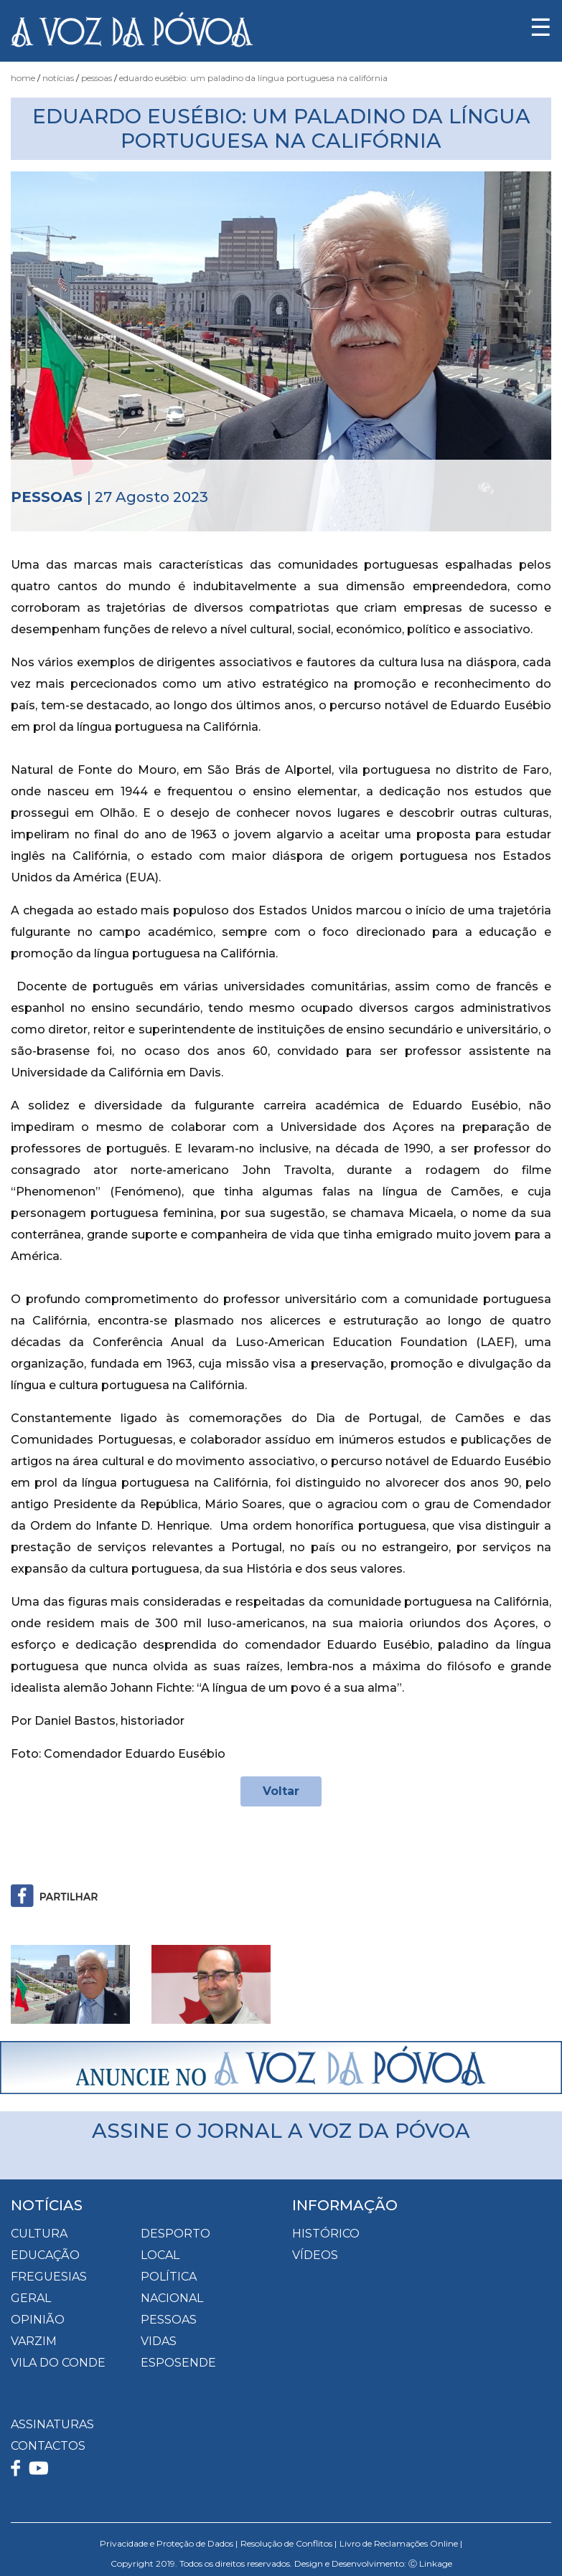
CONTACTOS (48, 2446)
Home (23, 77)
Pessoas (96, 77)
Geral (31, 2298)
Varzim (34, 2341)
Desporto (175, 2233)
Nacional (172, 2298)
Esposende (178, 2362)
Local (160, 2255)
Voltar (281, 1791)
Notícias (58, 77)
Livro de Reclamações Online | (400, 2543)
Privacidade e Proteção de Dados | (169, 2543)
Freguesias (49, 2276)
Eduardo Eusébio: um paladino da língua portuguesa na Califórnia (253, 77)
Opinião (38, 2319)
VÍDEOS (315, 2255)
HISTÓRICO (326, 2233)
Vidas (159, 2341)
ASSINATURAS (52, 2424)
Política (169, 2276)
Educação (45, 2255)
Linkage (435, 2563)
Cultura (39, 2233)
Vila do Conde (58, 2362)
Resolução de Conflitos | (288, 2543)
